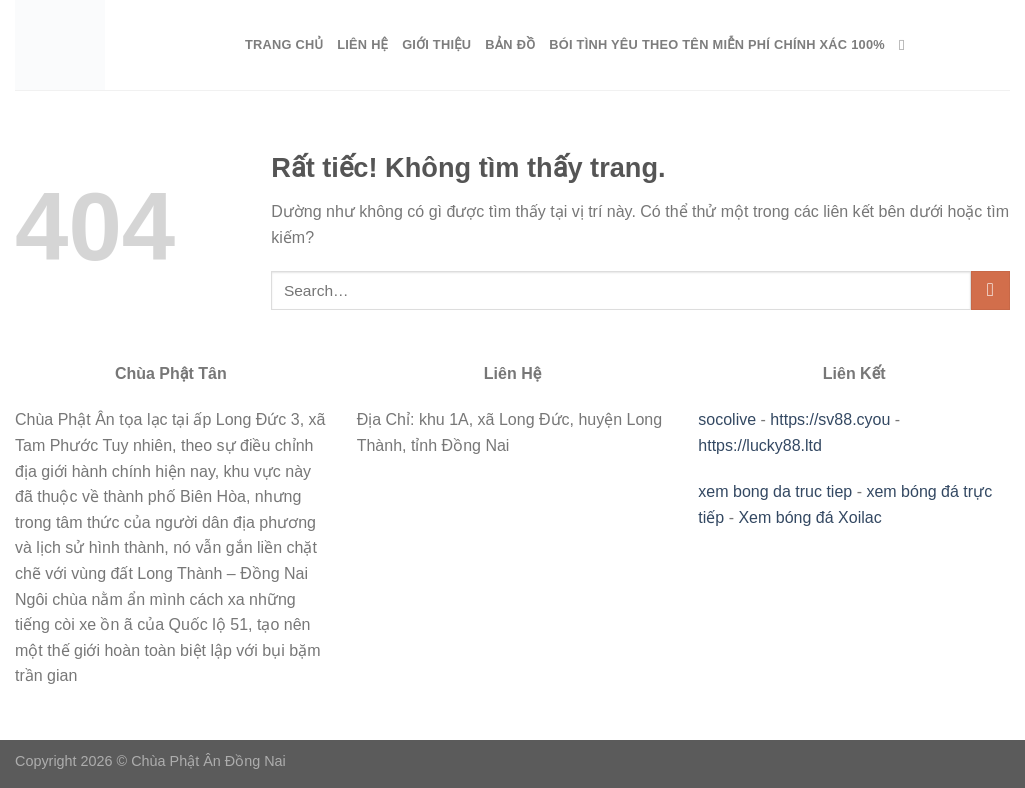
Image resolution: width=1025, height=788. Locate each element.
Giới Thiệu (436, 44)
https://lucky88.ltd (760, 445)
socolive (727, 419)
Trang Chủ (284, 44)
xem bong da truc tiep (775, 491)
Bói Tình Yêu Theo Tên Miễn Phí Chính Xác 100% (717, 44)
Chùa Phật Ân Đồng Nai (208, 761)
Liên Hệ (362, 44)
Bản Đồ (510, 44)
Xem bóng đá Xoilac (809, 517)
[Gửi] (990, 290)
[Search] (906, 45)
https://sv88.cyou (830, 419)
